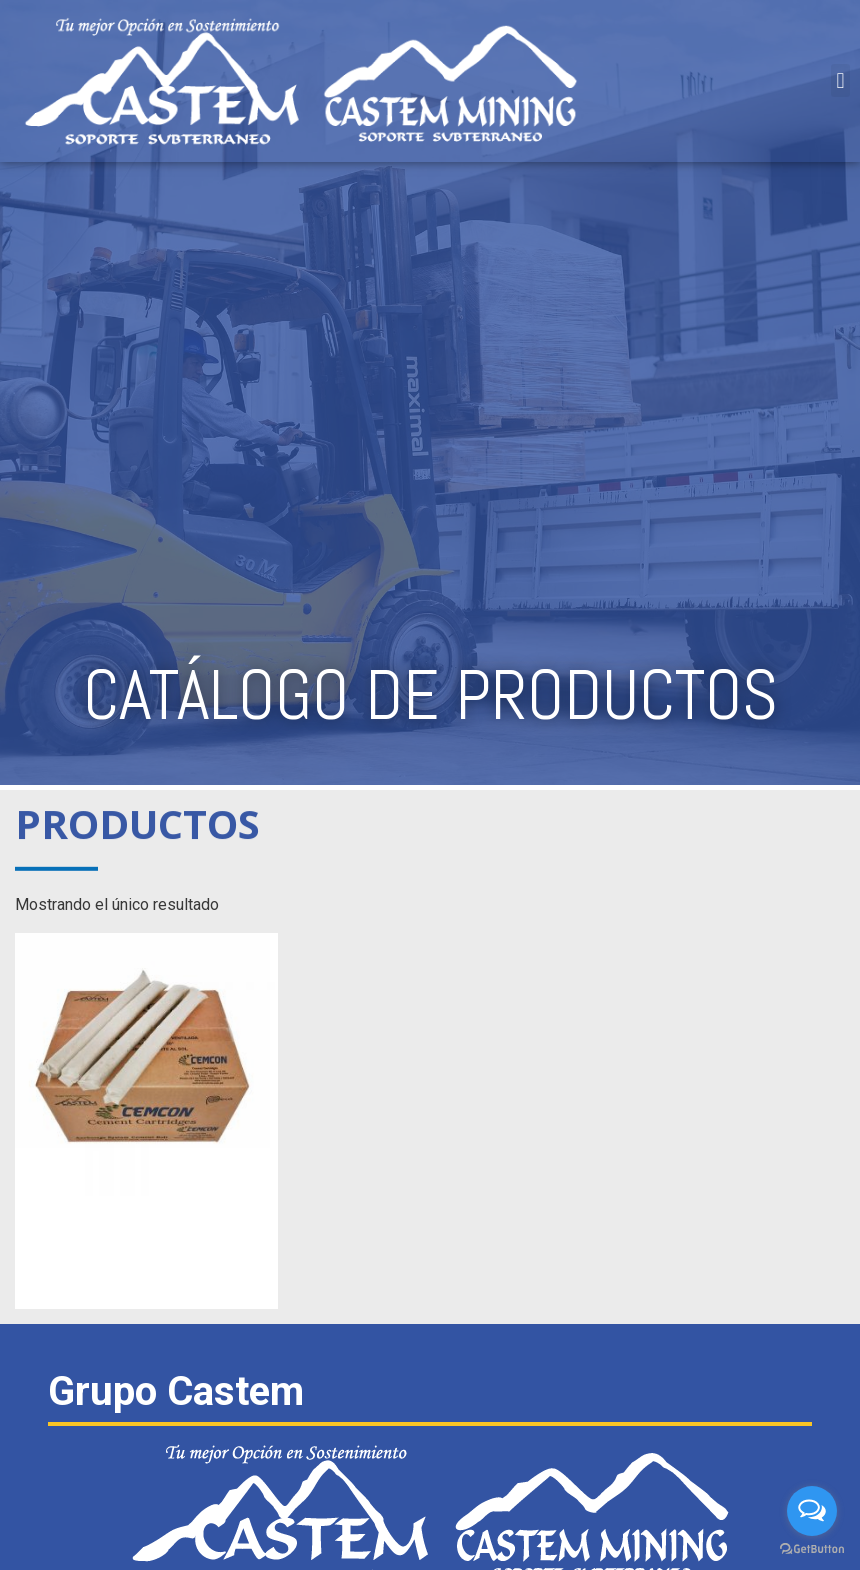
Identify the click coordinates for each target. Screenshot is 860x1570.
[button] (840, 80)
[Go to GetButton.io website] (812, 1549)
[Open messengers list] (812, 1511)
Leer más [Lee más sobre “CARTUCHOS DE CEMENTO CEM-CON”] (147, 1277)
